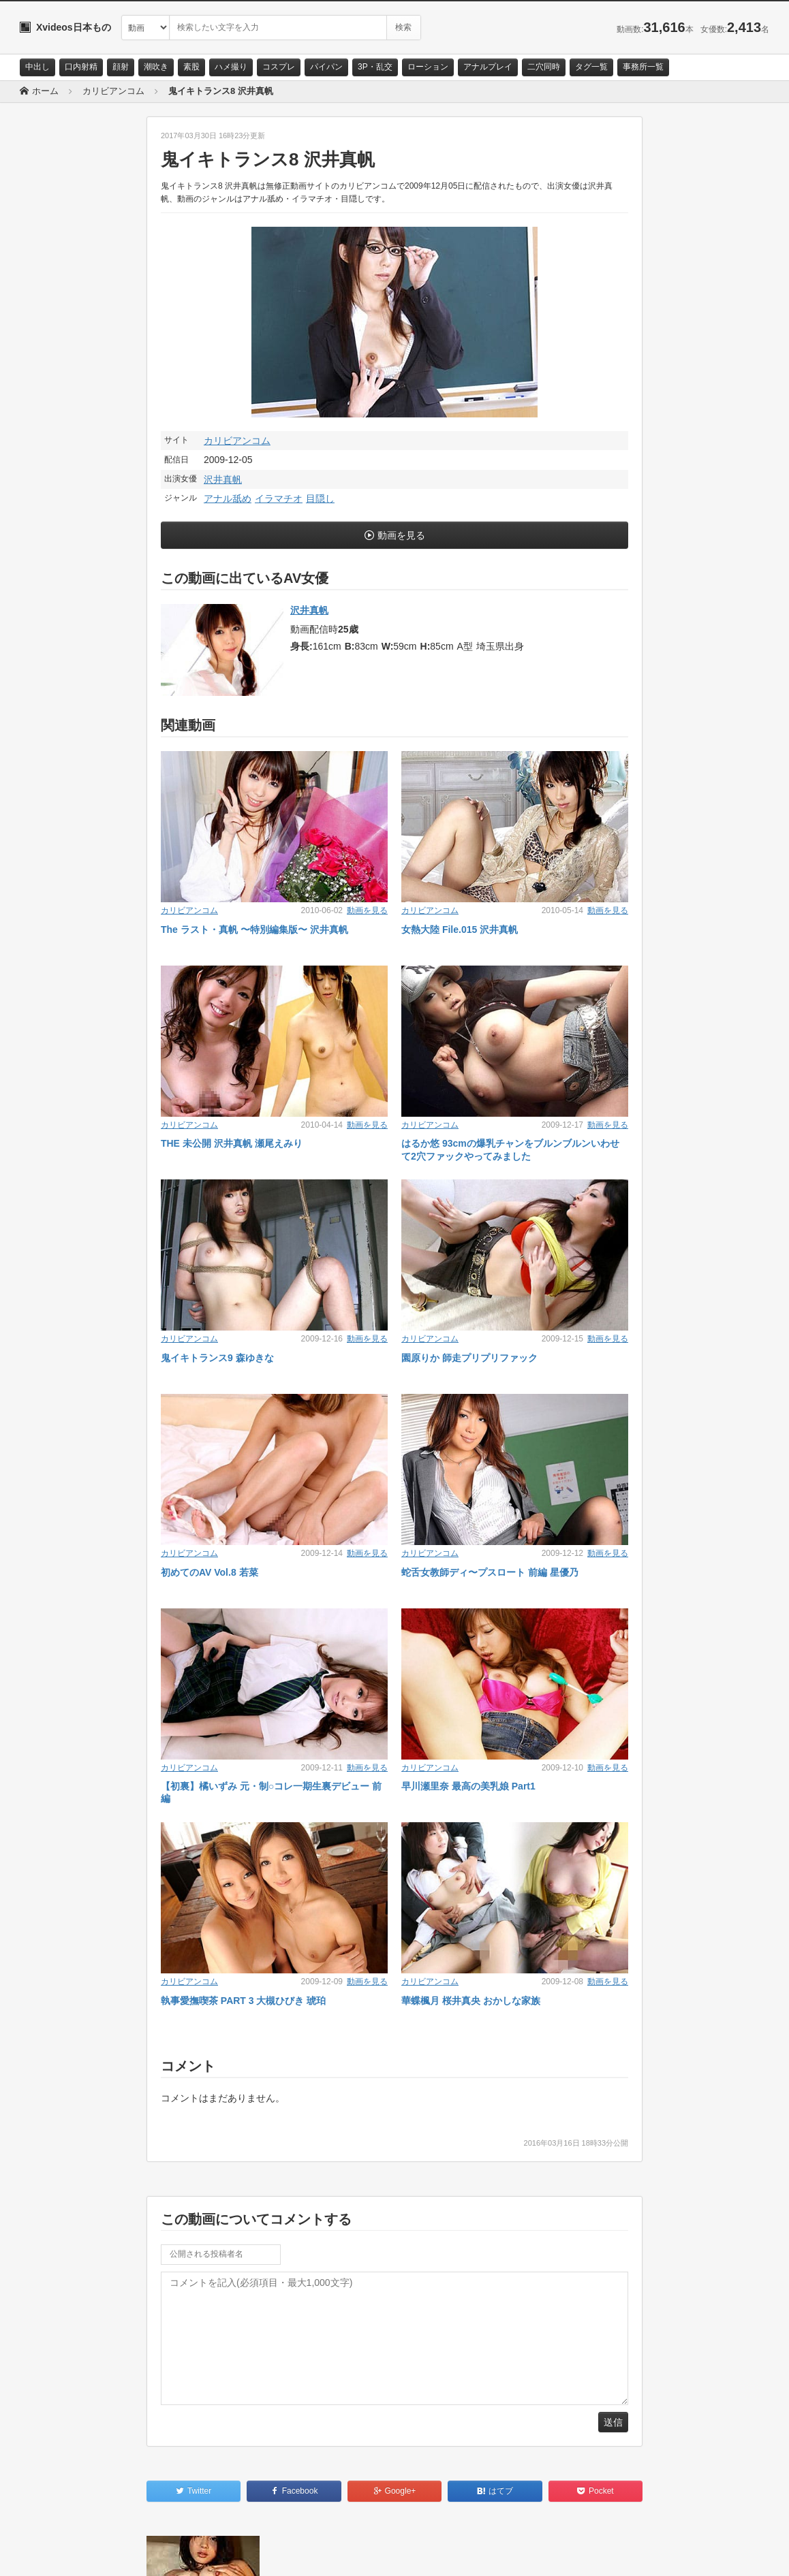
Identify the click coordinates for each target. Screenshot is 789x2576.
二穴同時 (543, 66)
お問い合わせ (55, 2553)
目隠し (320, 498)
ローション (427, 66)
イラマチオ (279, 498)
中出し (37, 66)
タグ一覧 (591, 66)
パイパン (326, 66)
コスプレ (278, 66)
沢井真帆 (223, 479)
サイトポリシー (121, 2553)
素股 (191, 66)
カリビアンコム (237, 440)
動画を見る (401, 535)
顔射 (120, 66)
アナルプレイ (487, 66)
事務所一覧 (643, 66)
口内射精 (81, 66)
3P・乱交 (375, 66)
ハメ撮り (231, 66)
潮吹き (156, 66)
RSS (173, 2553)
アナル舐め (227, 498)
